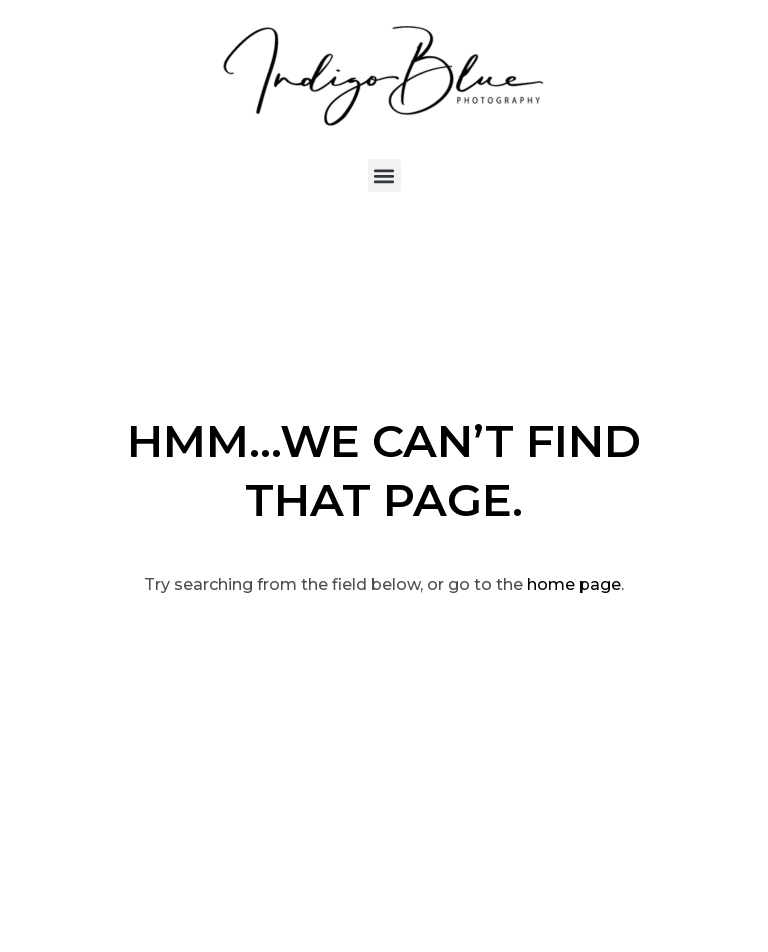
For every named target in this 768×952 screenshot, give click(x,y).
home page (574, 584)
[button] (384, 175)
